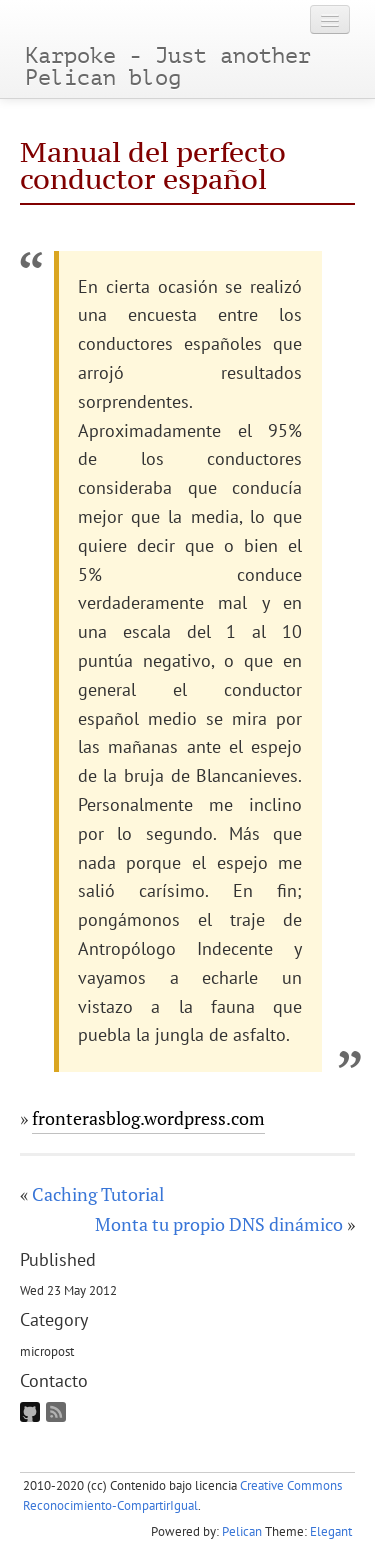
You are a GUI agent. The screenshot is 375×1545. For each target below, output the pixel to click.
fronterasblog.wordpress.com (148, 1118)
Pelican (242, 1531)
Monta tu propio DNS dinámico (219, 1224)
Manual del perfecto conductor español (153, 165)
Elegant (331, 1531)
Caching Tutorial (98, 1194)
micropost (47, 1351)
